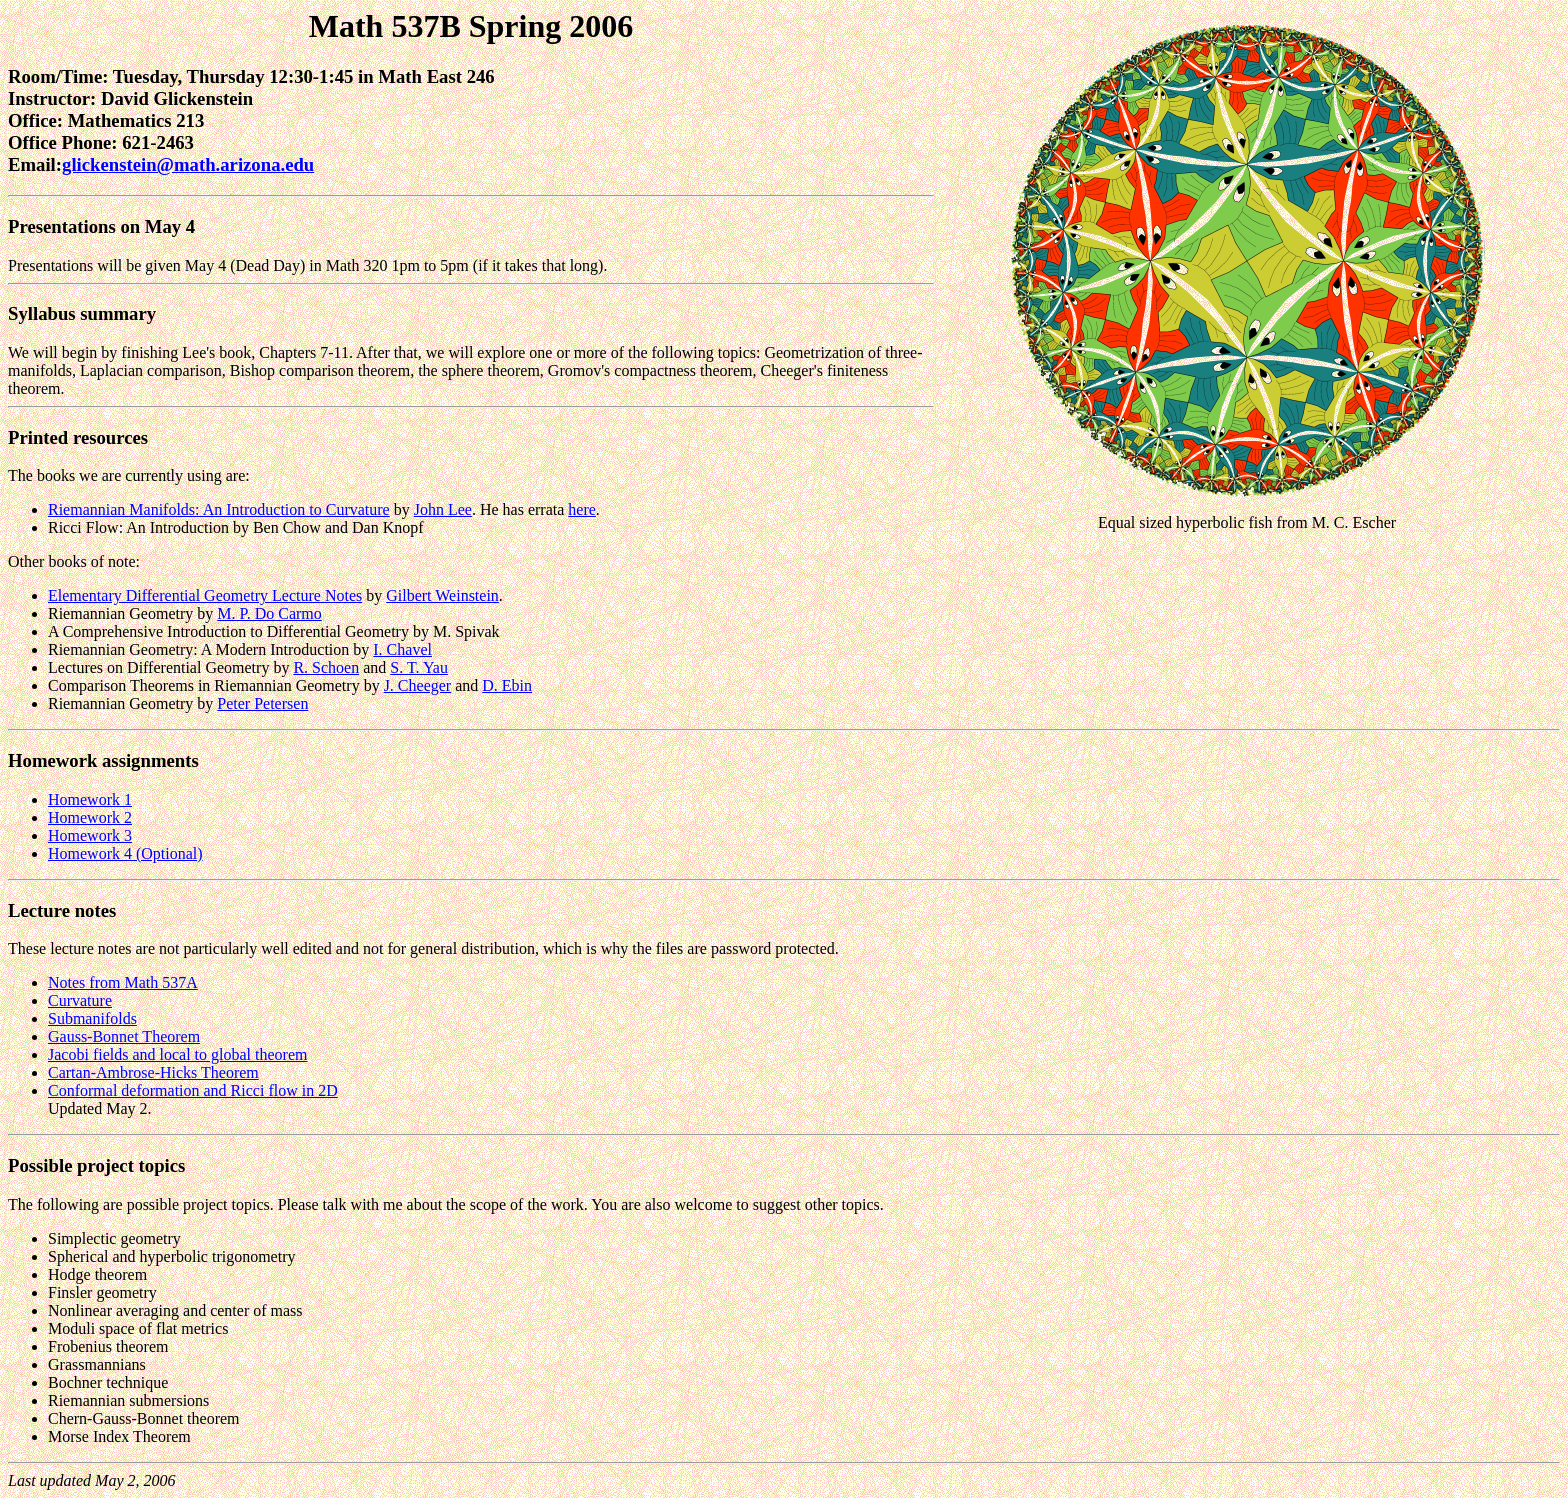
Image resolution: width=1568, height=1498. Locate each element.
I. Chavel (402, 649)
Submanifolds (92, 1018)
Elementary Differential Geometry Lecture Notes (205, 595)
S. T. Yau (419, 667)
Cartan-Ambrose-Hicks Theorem (153, 1072)
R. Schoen (326, 667)
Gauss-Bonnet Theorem (124, 1036)
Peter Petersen (262, 703)
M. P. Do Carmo (269, 613)
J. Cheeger (418, 685)
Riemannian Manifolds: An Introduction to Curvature (219, 509)
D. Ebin (507, 685)
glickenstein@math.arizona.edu (188, 164)
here (582, 509)
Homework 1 (90, 799)
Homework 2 (90, 817)
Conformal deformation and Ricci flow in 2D (193, 1090)
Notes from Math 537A (123, 982)
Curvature (80, 1000)
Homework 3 (90, 835)
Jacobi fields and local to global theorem (177, 1054)
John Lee (443, 509)
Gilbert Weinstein (442, 595)
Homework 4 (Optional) (125, 853)
